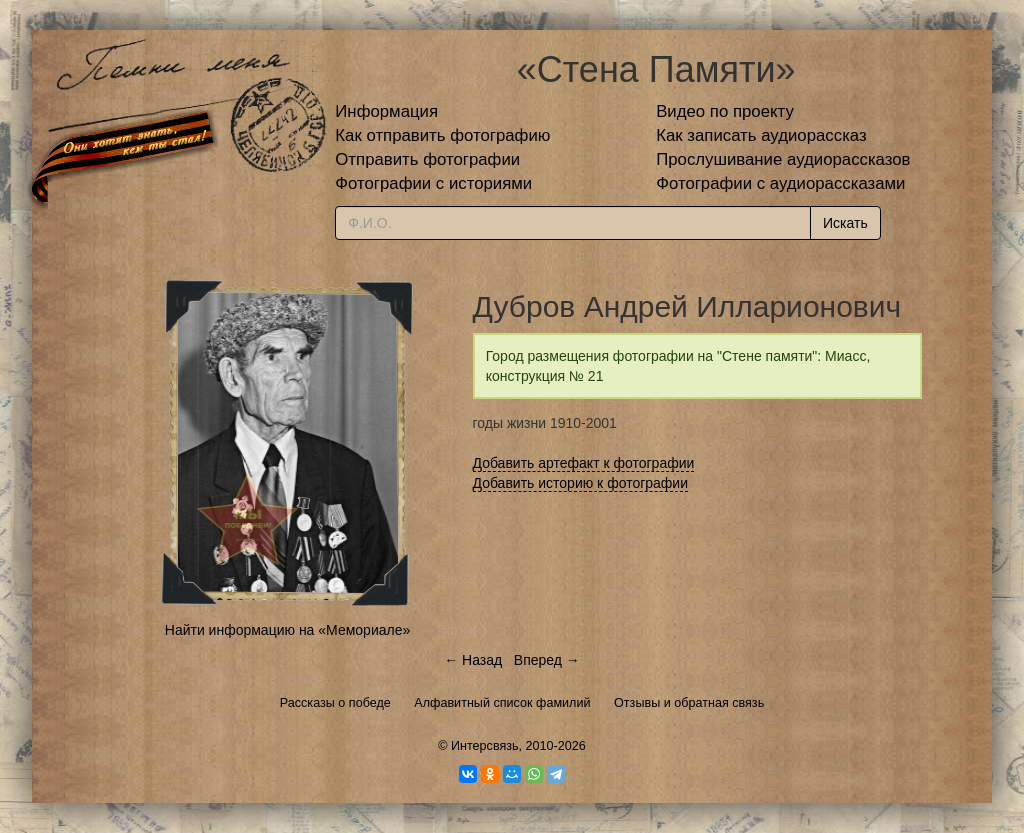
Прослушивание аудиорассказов (783, 159)
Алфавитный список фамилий (502, 703)
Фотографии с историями (433, 183)
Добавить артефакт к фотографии (584, 463)
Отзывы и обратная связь (689, 703)
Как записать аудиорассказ (761, 135)
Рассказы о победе (335, 703)
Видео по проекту (725, 111)
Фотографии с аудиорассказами (780, 183)
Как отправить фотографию (442, 135)
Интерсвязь (485, 746)
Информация (386, 111)
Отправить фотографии (427, 159)
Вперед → (547, 660)
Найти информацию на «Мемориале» (287, 630)
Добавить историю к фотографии (581, 483)
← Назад (473, 660)
